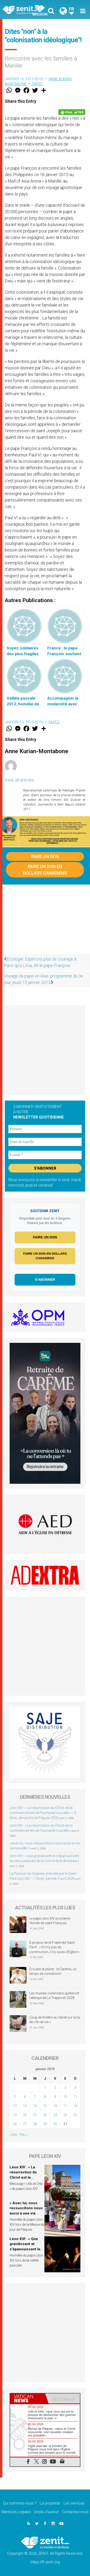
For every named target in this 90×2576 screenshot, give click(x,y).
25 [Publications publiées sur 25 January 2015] (75, 2115)
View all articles (19, 780)
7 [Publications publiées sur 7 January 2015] (35, 2097)
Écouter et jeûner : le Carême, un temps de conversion (53, 1971)
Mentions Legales (16, 2512)
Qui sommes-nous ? (19, 2503)
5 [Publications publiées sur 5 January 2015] (15, 2097)
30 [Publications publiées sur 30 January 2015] (55, 2124)
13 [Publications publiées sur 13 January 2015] (25, 2106)
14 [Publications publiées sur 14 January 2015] (35, 2106)
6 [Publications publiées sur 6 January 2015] (25, 2097)
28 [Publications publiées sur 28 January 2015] (35, 2124)
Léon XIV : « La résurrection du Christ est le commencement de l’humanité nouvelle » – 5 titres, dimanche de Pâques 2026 (43, 1813)
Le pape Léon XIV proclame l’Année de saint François (49, 1921)
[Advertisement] (45, 922)
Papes (37, 84)
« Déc (14, 2135)
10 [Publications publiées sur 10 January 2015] (65, 2097)
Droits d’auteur (46, 2512)
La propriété (50, 2503)
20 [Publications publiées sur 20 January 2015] (25, 2115)
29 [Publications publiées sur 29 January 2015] (45, 2124)
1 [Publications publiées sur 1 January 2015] (45, 2088)
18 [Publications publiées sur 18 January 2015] (75, 2106)
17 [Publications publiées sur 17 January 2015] (65, 2106)
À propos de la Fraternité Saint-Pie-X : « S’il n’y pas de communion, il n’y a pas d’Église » (54, 1947)
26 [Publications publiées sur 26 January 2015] (15, 2124)
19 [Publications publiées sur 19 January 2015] (15, 2115)
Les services (74, 2503)
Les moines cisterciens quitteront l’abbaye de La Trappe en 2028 (54, 1995)
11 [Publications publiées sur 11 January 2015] (75, 2097)
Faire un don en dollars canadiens (45, 869)
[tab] (27, 2398)
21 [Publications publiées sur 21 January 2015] (35, 2115)
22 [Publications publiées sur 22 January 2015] (45, 2115)
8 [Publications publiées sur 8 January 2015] (45, 2097)
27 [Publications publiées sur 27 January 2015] (25, 2124)
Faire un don (45, 856)
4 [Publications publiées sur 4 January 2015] (75, 2088)
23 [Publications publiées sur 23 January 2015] (55, 2115)
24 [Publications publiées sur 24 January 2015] (65, 2115)
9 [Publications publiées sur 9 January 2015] (55, 2097)
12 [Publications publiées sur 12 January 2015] (15, 2106)
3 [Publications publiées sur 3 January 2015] (65, 2088)
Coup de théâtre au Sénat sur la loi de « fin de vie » (54, 2019)
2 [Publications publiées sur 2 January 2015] (55, 2088)
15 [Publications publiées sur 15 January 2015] (45, 2106)
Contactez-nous (75, 2512)
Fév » (23, 2135)
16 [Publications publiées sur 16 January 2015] (55, 2106)
